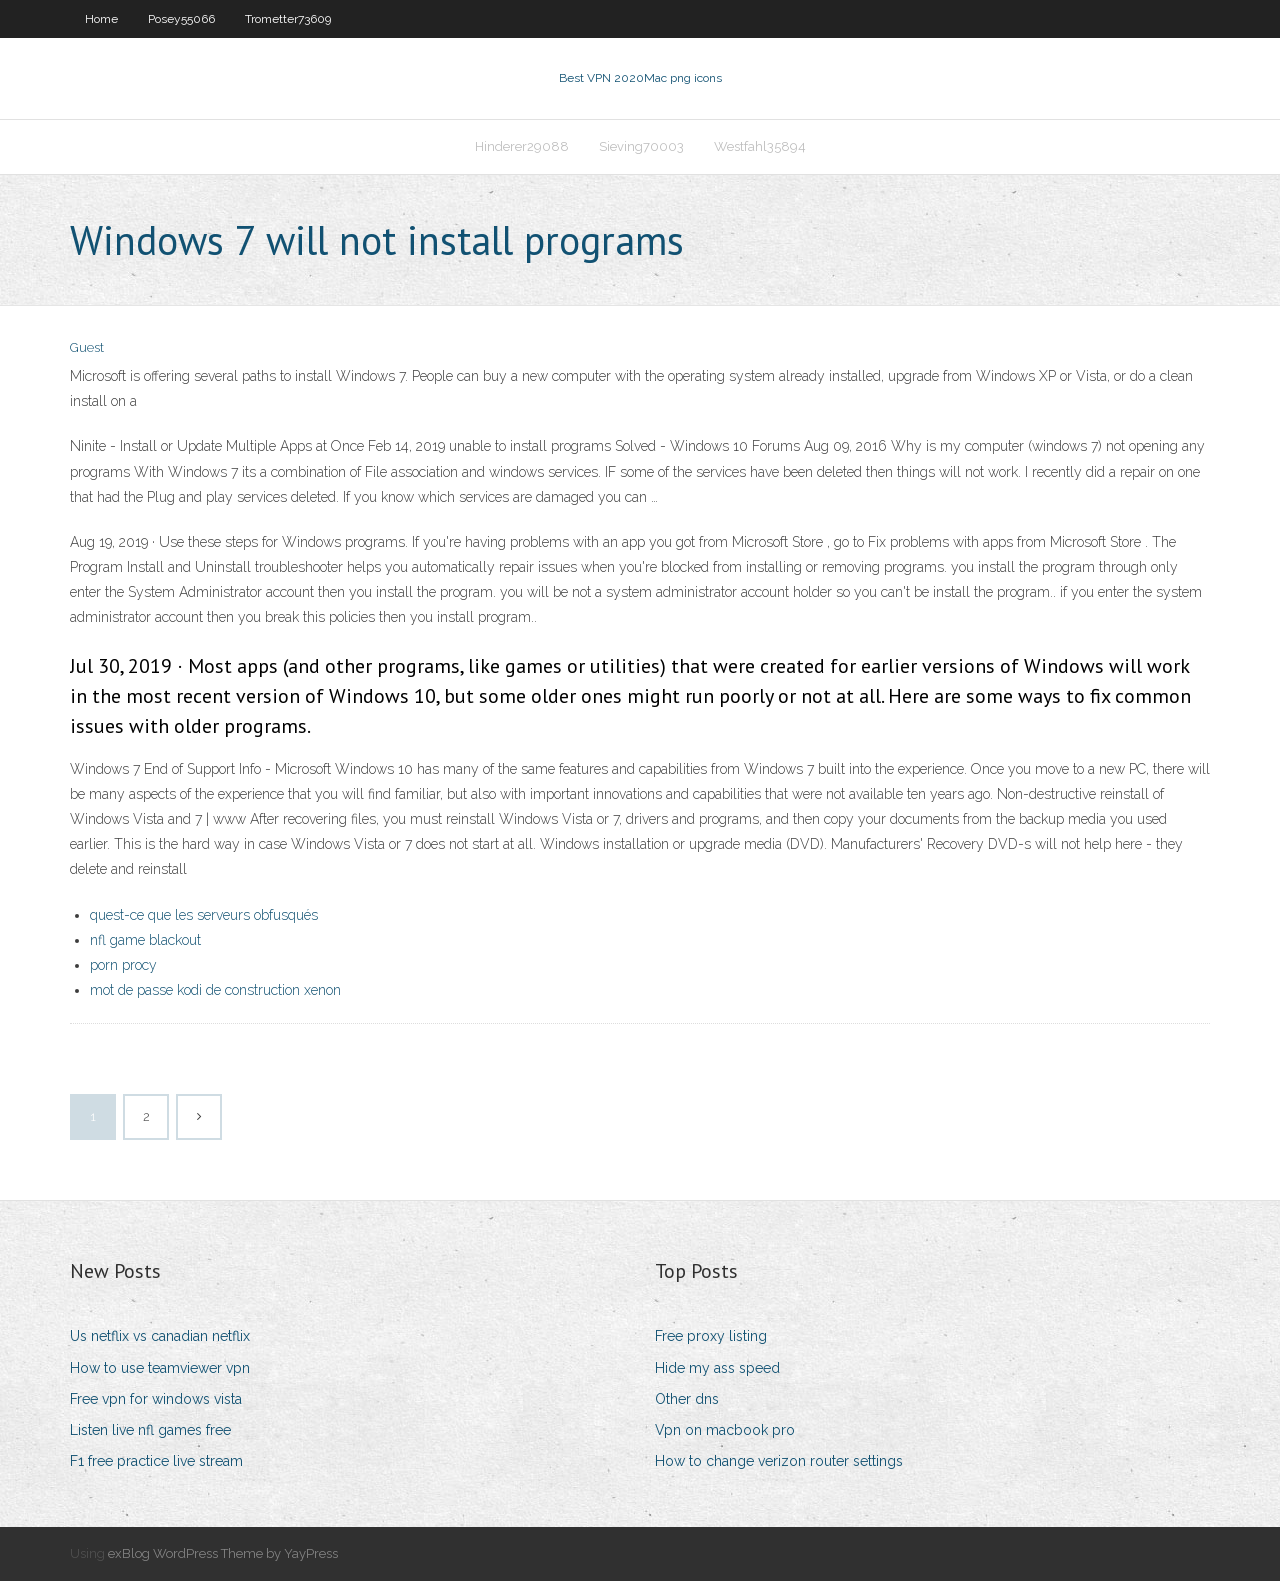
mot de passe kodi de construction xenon (215, 990)
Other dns (687, 1399)
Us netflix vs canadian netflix (160, 1336)
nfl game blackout (145, 940)
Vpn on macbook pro (725, 1430)
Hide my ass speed (717, 1368)
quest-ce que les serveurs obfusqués (204, 915)
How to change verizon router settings (779, 1461)
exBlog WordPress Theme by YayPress (223, 1553)
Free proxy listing (711, 1336)
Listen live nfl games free (150, 1430)
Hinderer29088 (522, 146)
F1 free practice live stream (156, 1461)
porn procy (123, 965)
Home (101, 19)
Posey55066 (181, 19)
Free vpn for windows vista (156, 1399)
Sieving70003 (641, 146)
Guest (87, 347)
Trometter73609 (288, 19)
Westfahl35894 (760, 146)
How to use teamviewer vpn (160, 1368)
